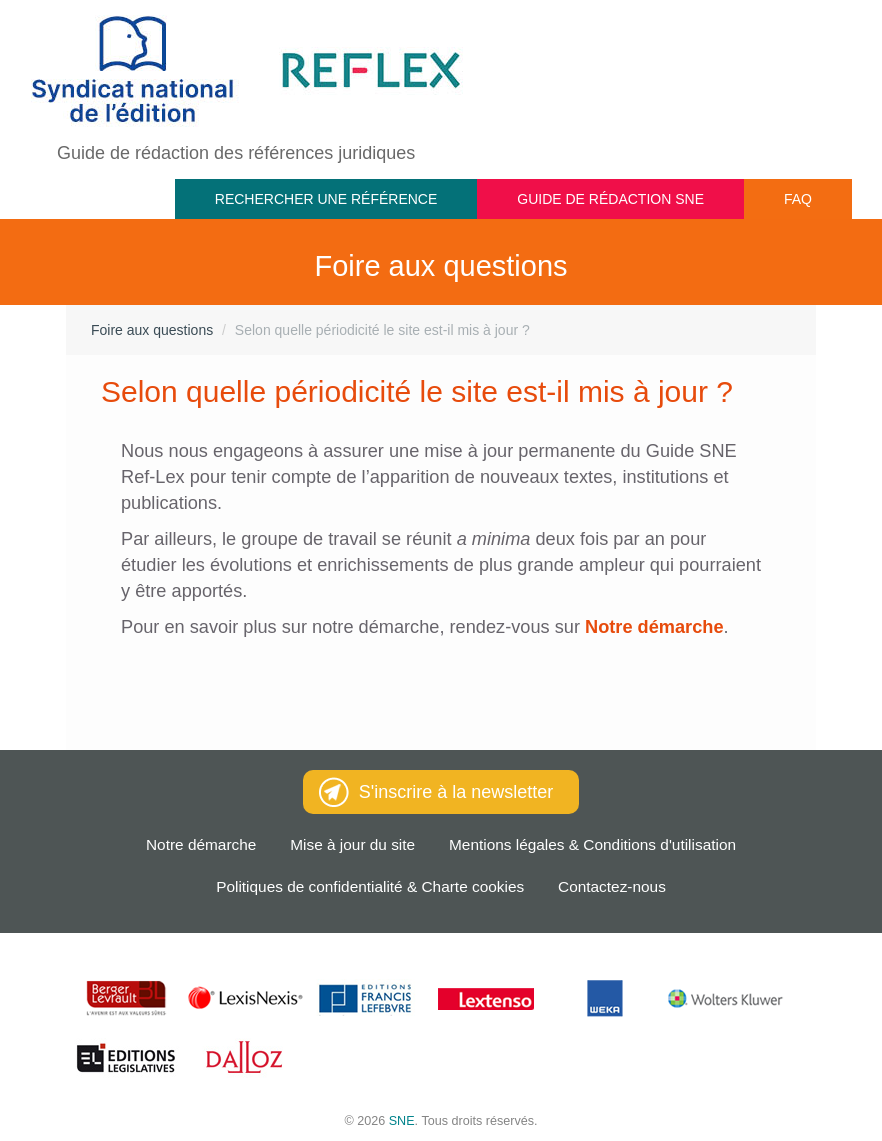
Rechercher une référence (326, 199)
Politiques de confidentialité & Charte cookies (370, 886)
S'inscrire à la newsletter (436, 792)
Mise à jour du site (352, 844)
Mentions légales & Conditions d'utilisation (592, 844)
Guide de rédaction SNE (610, 199)
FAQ (798, 199)
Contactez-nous (612, 886)
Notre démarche (201, 844)
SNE (402, 1121)
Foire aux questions (152, 330)
